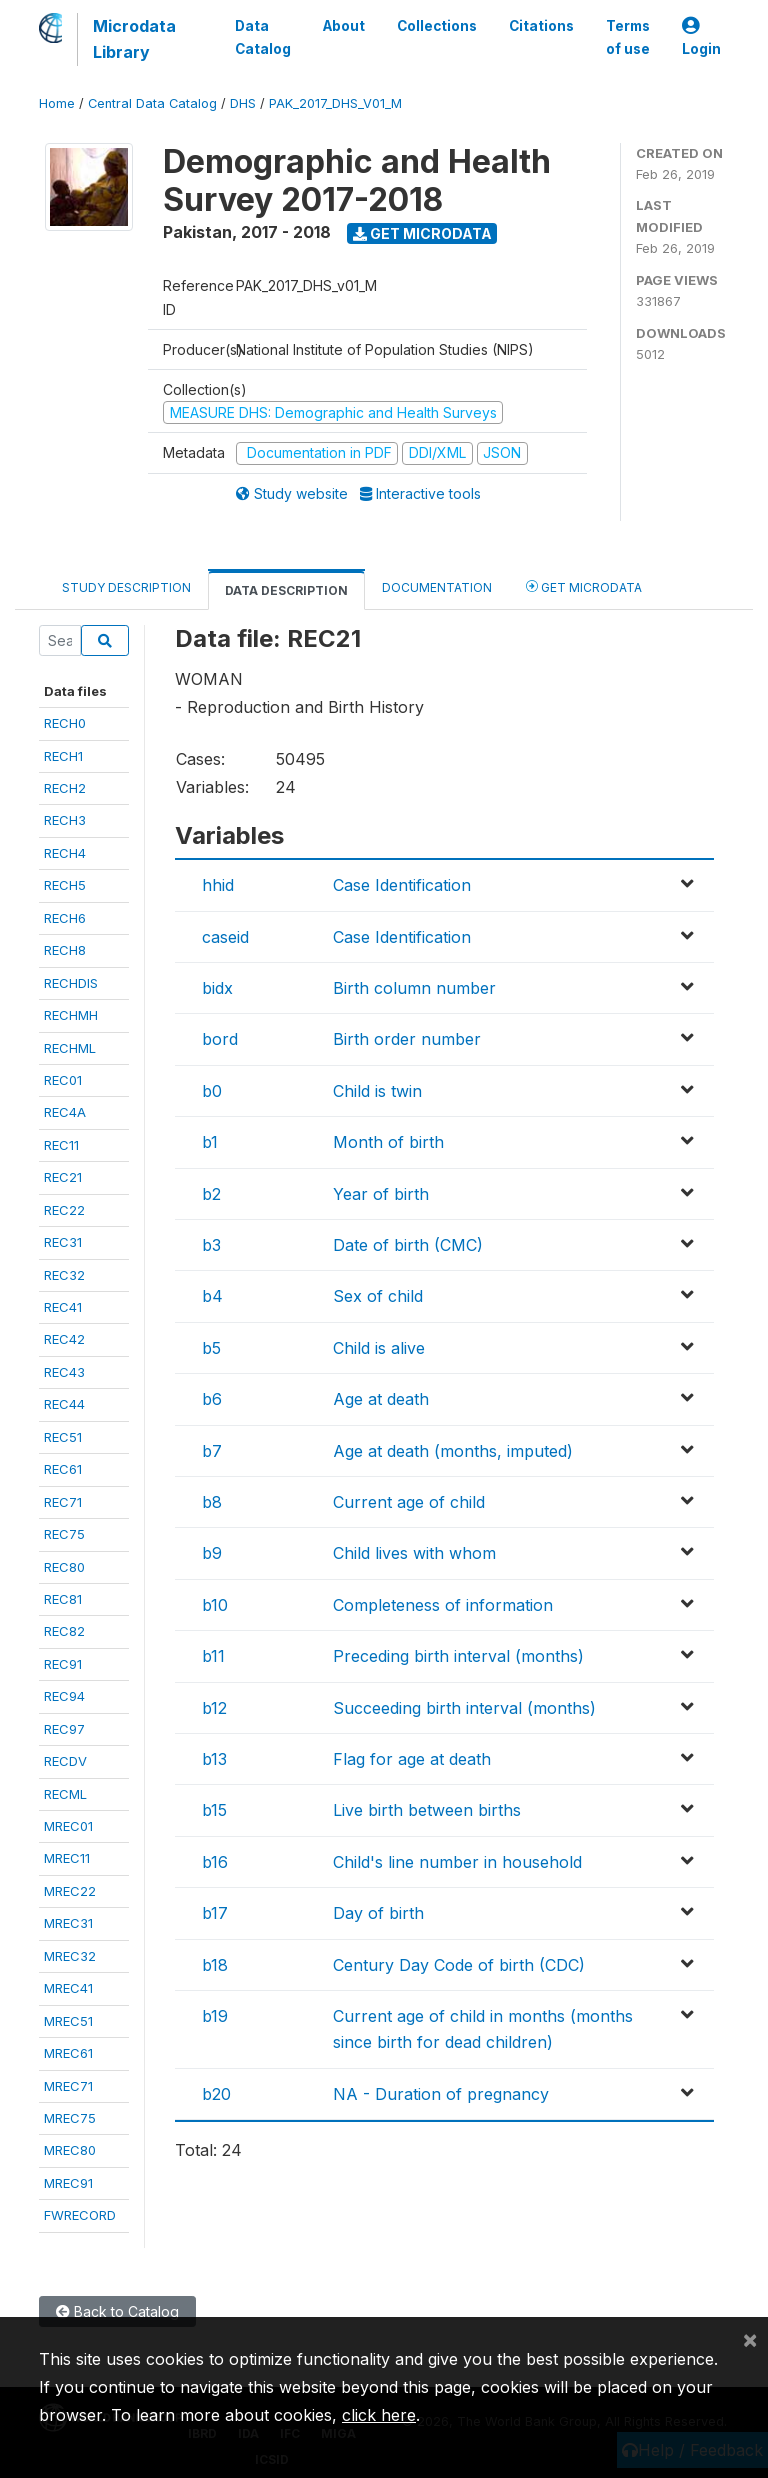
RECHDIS (71, 983)
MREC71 (68, 2086)
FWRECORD (80, 2215)
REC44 (64, 1404)
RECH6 (65, 918)
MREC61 (68, 2053)
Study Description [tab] (126, 587)
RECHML (70, 1048)
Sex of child (378, 1296)
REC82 (64, 1631)
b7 (212, 1451)
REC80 (64, 1567)
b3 (211, 1245)
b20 (216, 2094)
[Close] (750, 2339)
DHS (243, 103)
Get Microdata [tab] (584, 586)
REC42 (64, 1339)
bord (220, 1039)
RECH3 (65, 820)
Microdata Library (134, 39)
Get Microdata (422, 233)
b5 (211, 1348)
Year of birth (381, 1194)
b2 (211, 1194)
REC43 (64, 1372)
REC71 (63, 1502)
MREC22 (70, 1891)
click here (379, 2415)
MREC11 (67, 1858)
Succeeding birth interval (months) (464, 1708)
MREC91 (68, 2183)
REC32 (64, 1275)
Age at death (381, 1399)
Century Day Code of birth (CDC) (459, 1965)
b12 (214, 1708)
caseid (225, 937)
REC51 (63, 1437)
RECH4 (65, 853)
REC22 (64, 1210)
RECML (65, 1794)
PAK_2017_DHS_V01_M (335, 103)
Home (57, 103)
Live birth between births (427, 1810)
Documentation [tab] (437, 587)
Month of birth (388, 1142)
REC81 (63, 1599)
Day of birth (378, 1913)
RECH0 (65, 723)
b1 (210, 1142)
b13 (214, 1759)
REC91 (63, 1664)
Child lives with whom (414, 1553)
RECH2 (65, 788)
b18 (215, 1965)
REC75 (64, 1534)
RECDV (65, 1761)
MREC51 (68, 2021)
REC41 (63, 1307)
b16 (215, 1862)
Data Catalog (263, 37)
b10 (215, 1605)
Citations (541, 26)
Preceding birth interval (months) (458, 1656)
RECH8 (65, 950)
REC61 (63, 1469)
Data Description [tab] (286, 590)
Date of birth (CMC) (408, 1245)
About (344, 26)
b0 (212, 1091)
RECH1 (63, 756)
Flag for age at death (412, 1759)
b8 (212, 1502)
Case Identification (402, 885)
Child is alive (379, 1348)
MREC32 (70, 1956)
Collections (437, 26)
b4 (212, 1296)
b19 (215, 2016)
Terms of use (628, 37)
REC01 (63, 1080)
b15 (214, 1810)
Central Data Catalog (152, 103)
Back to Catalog (117, 2311)
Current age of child (409, 1502)
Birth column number (414, 988)
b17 (215, 1913)
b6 (212, 1399)
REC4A (65, 1112)
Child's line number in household (457, 1862)
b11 (213, 1656)
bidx (217, 988)
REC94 (64, 1696)
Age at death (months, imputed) (453, 1451)
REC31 (63, 1242)
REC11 (61, 1145)
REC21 (63, 1177)
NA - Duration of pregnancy (441, 2094)
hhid (218, 885)
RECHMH (71, 1015)
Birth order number (407, 1039)
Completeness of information (443, 1605)
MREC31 (68, 1923)
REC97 (64, 1729)
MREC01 (68, 1826)
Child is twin (377, 1091)
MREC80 (70, 2150)
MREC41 (68, 1988)
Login (701, 37)
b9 (212, 1553)
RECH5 (65, 885)
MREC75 (70, 2118)
